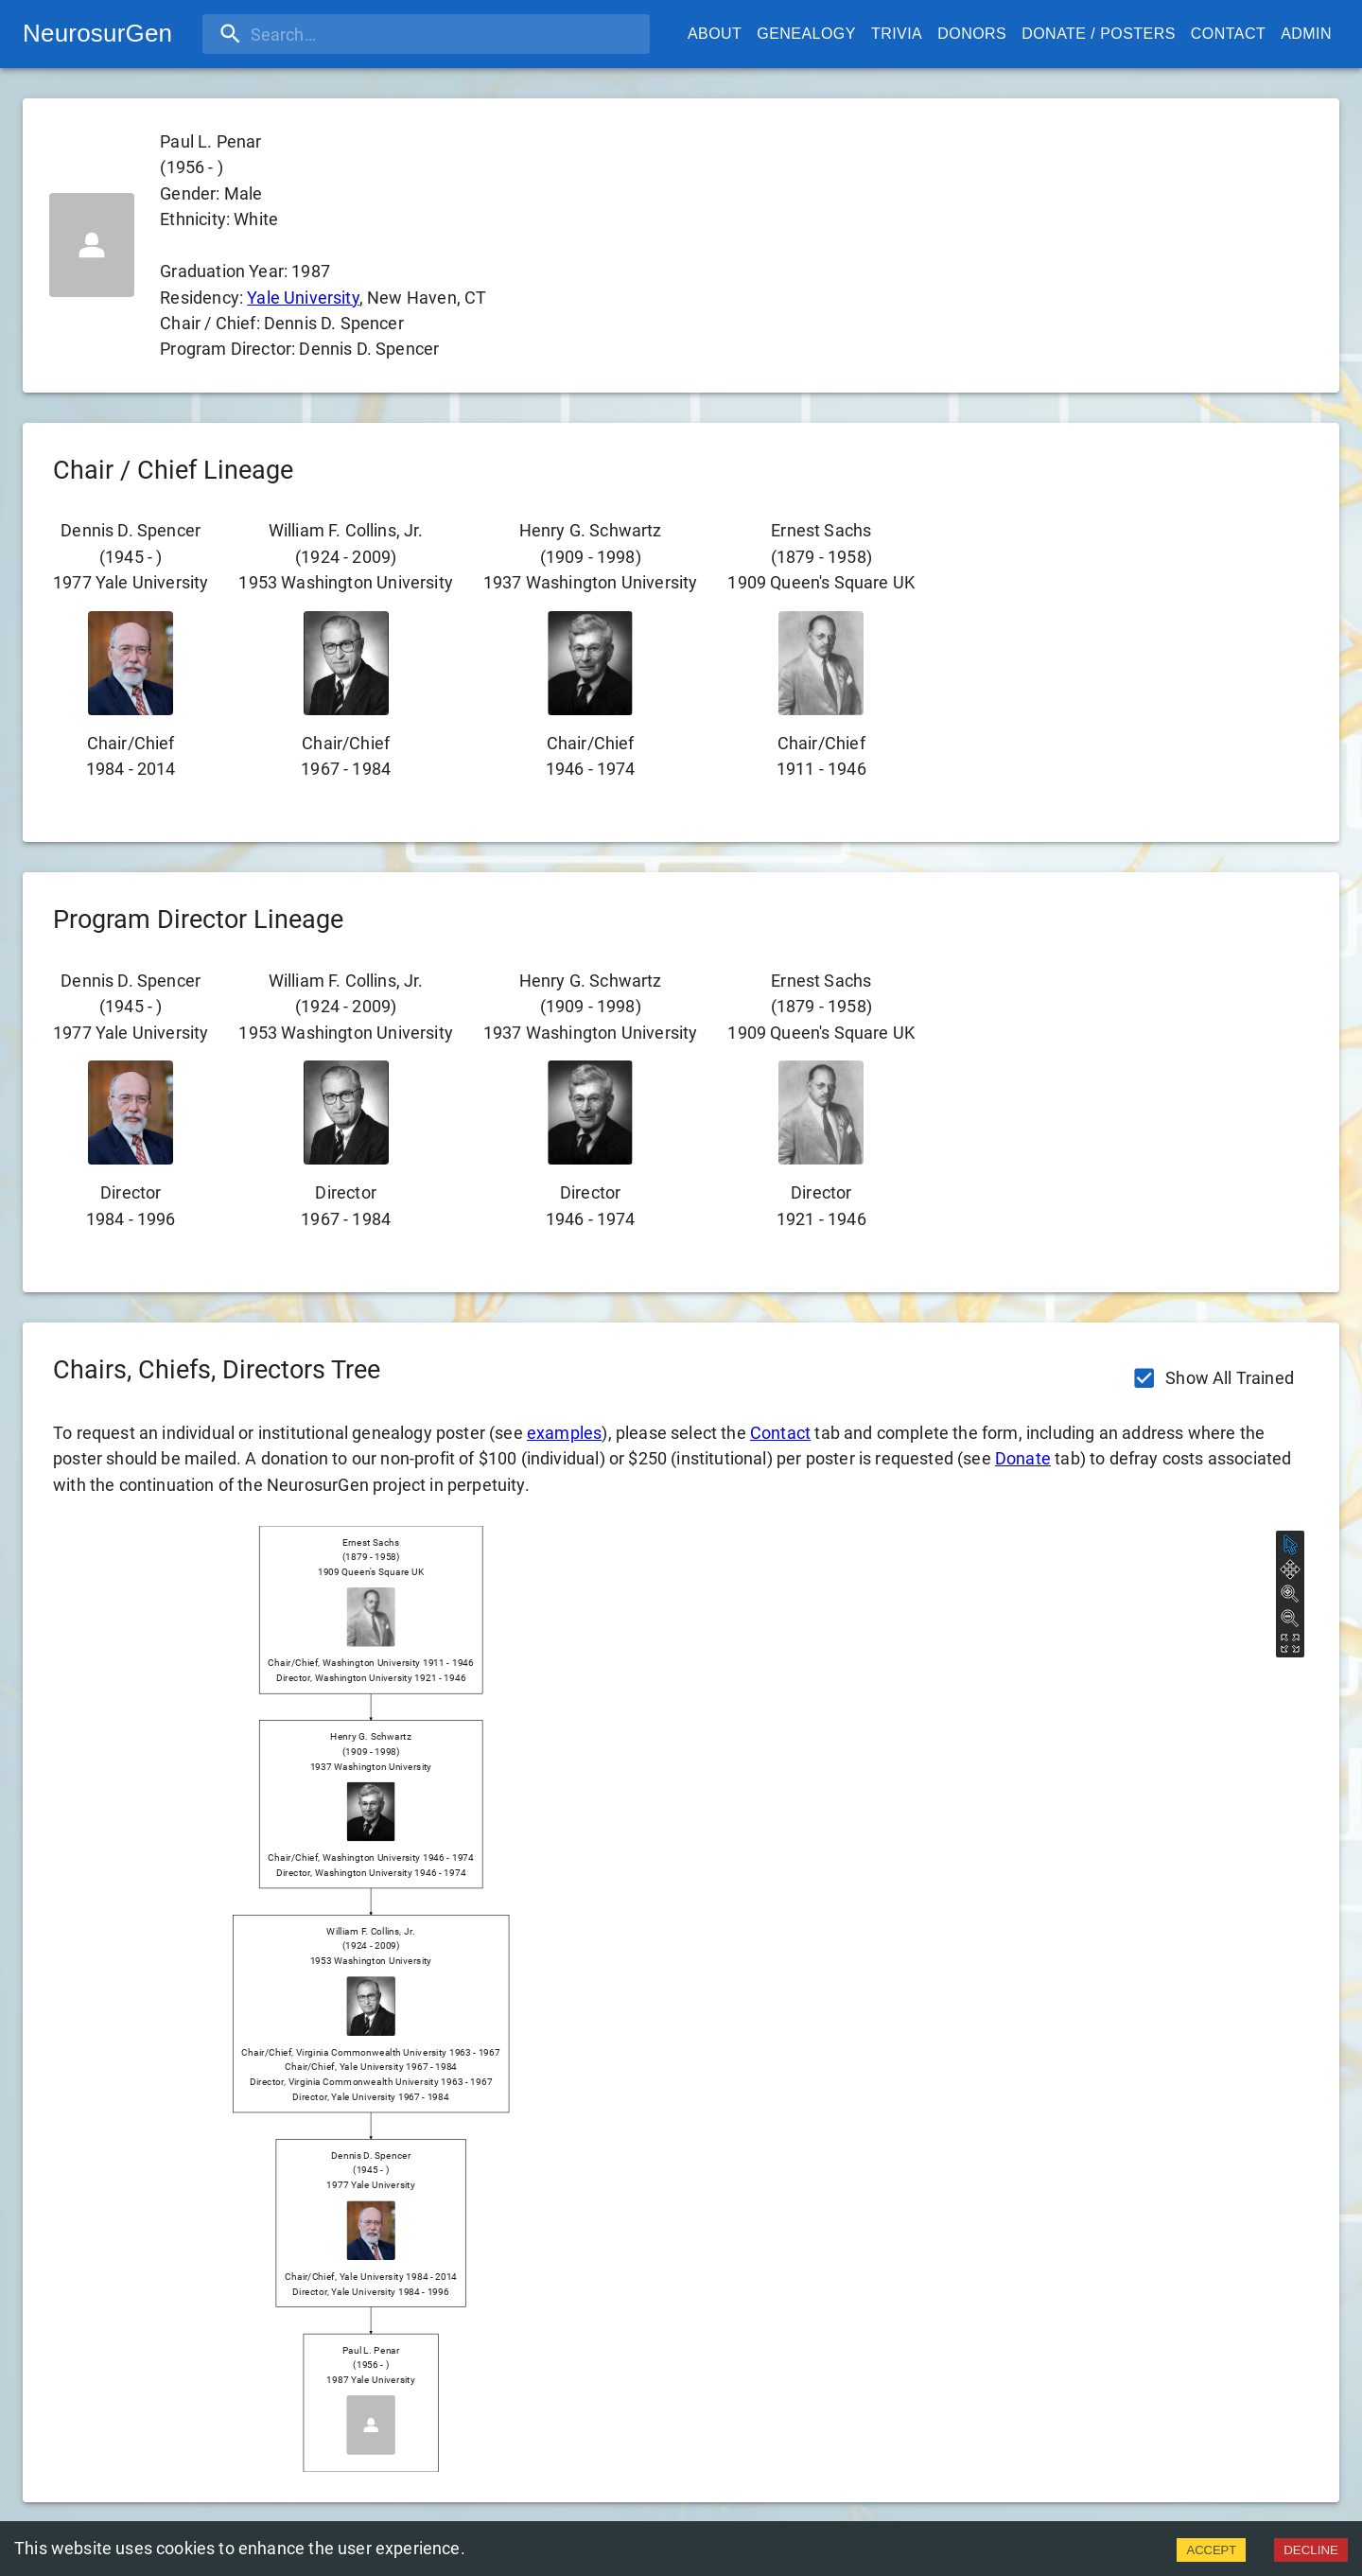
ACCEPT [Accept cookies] (1211, 2550)
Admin (1306, 34)
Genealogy (806, 34)
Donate (1023, 1458)
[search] (324, 34)
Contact (1228, 34)
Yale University (303, 297)
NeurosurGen (97, 33)
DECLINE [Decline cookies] (1310, 2550)
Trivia (897, 34)
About (714, 34)
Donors (972, 34)
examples (564, 1433)
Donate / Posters (1098, 34)
